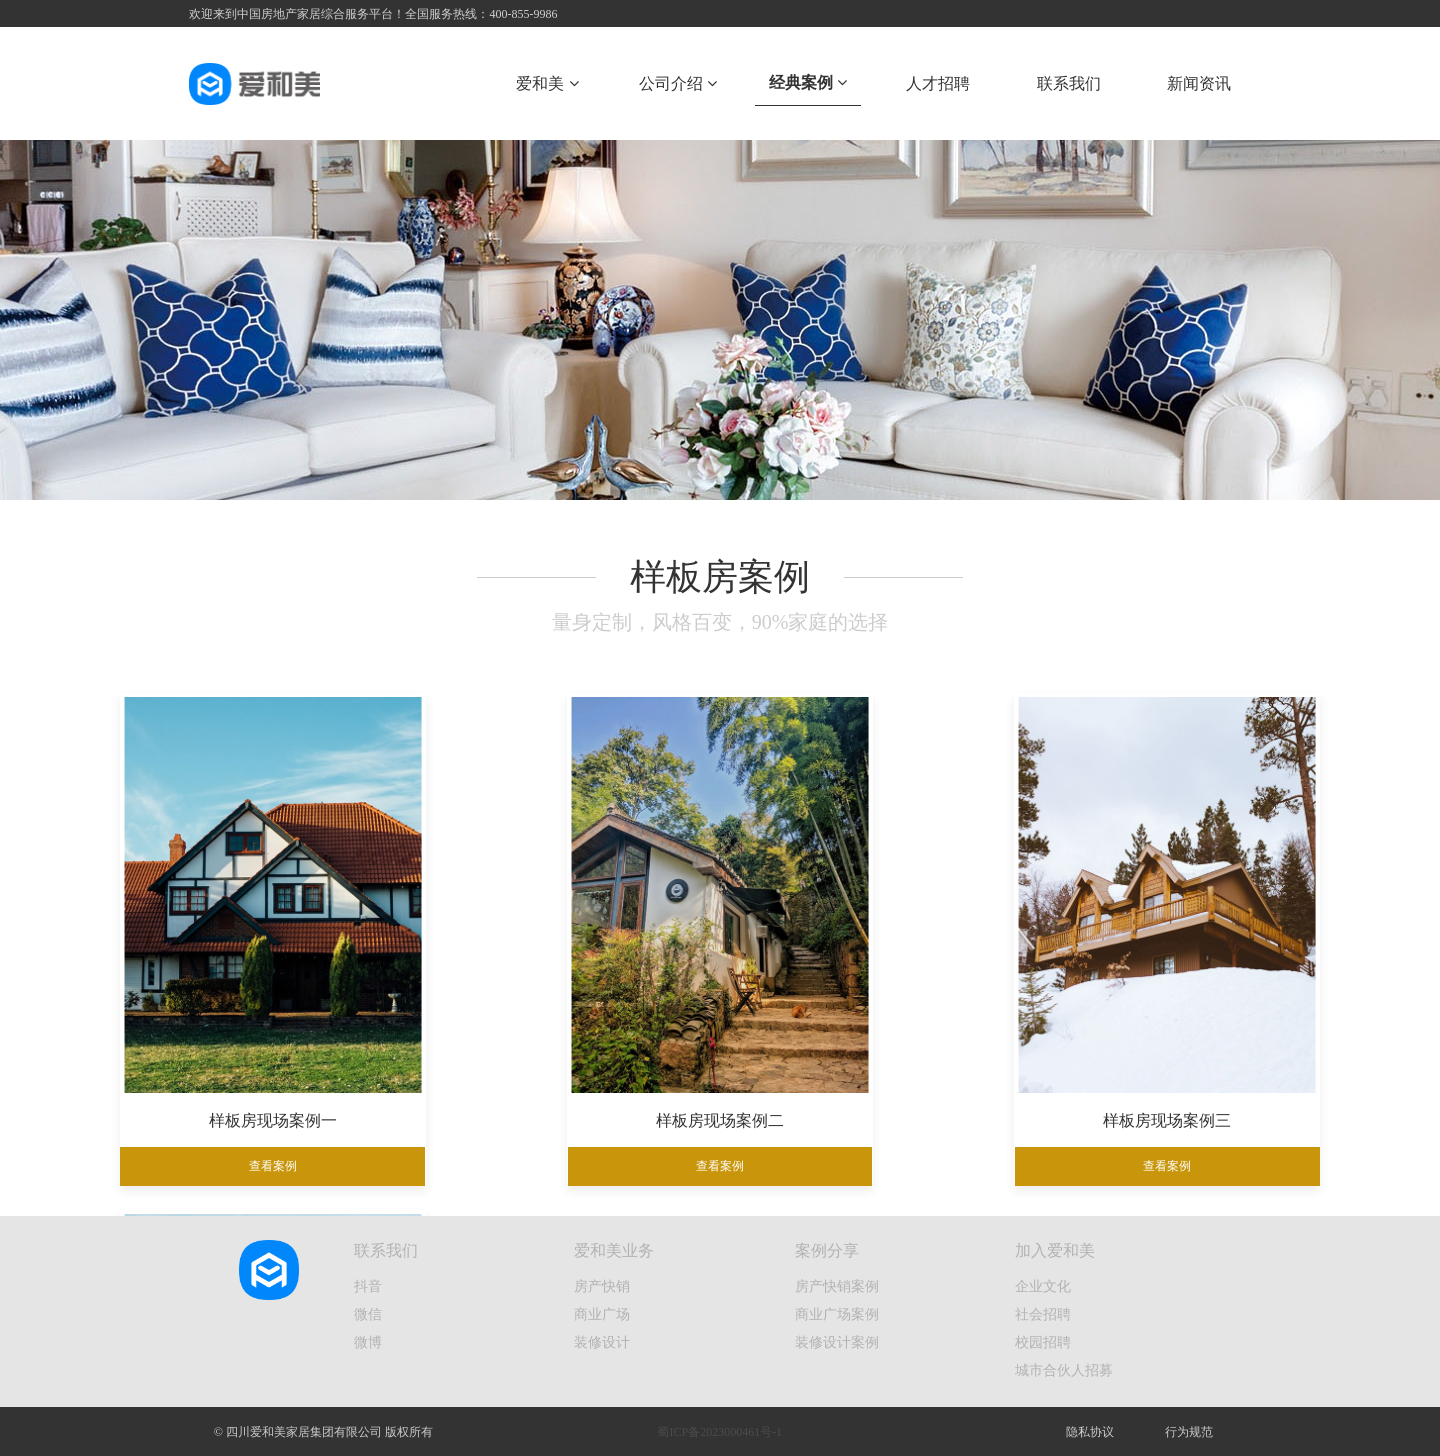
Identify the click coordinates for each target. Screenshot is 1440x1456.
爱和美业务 (614, 1250)
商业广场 (602, 1314)
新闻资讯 (1199, 83)
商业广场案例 (837, 1314)
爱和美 (547, 83)
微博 (368, 1342)
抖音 (368, 1286)
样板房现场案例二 (567, 1089)
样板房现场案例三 (873, 1089)
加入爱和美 (1055, 1250)
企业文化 (1043, 1286)
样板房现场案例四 (1179, 1089)
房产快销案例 (837, 1286)
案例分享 (827, 1250)
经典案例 (808, 82)
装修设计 (602, 1342)
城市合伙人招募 (1064, 1370)
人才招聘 (938, 83)
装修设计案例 (837, 1342)
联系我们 (1069, 83)
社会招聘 (1043, 1314)
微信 (368, 1314)
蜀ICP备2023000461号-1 (719, 1432)
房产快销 (602, 1286)
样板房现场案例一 (261, 1089)
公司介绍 (678, 83)
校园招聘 (1043, 1342)
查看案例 (261, 1136)
